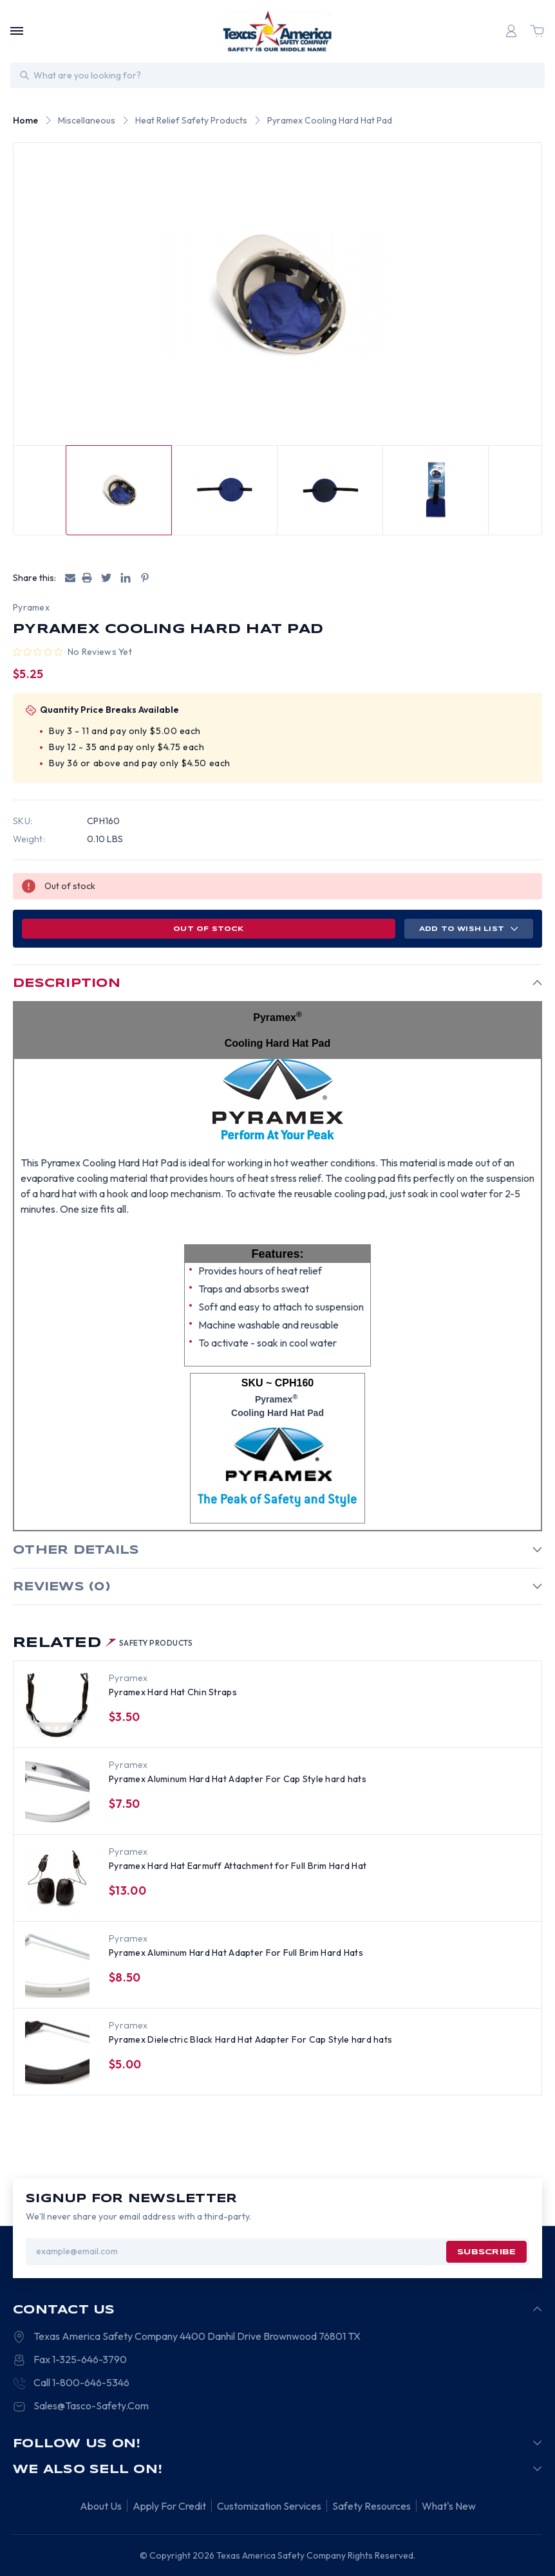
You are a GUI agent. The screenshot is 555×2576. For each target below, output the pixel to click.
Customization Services (269, 2505)
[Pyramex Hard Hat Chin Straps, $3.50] (57, 1705)
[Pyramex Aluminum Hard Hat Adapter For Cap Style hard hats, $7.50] (57, 1792)
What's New (449, 2505)
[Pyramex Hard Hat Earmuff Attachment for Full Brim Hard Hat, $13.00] (57, 1878)
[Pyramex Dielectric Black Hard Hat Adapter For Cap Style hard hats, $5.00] (57, 2052)
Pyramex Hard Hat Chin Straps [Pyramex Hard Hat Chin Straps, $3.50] (173, 1692)
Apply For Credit (169, 2505)
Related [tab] (103, 1643)
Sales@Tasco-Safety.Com (91, 2405)
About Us (101, 2505)
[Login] (511, 31)
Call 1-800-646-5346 (81, 2382)
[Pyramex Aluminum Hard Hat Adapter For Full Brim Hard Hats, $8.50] (57, 1965)
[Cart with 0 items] (537, 31)
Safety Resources (371, 2505)
